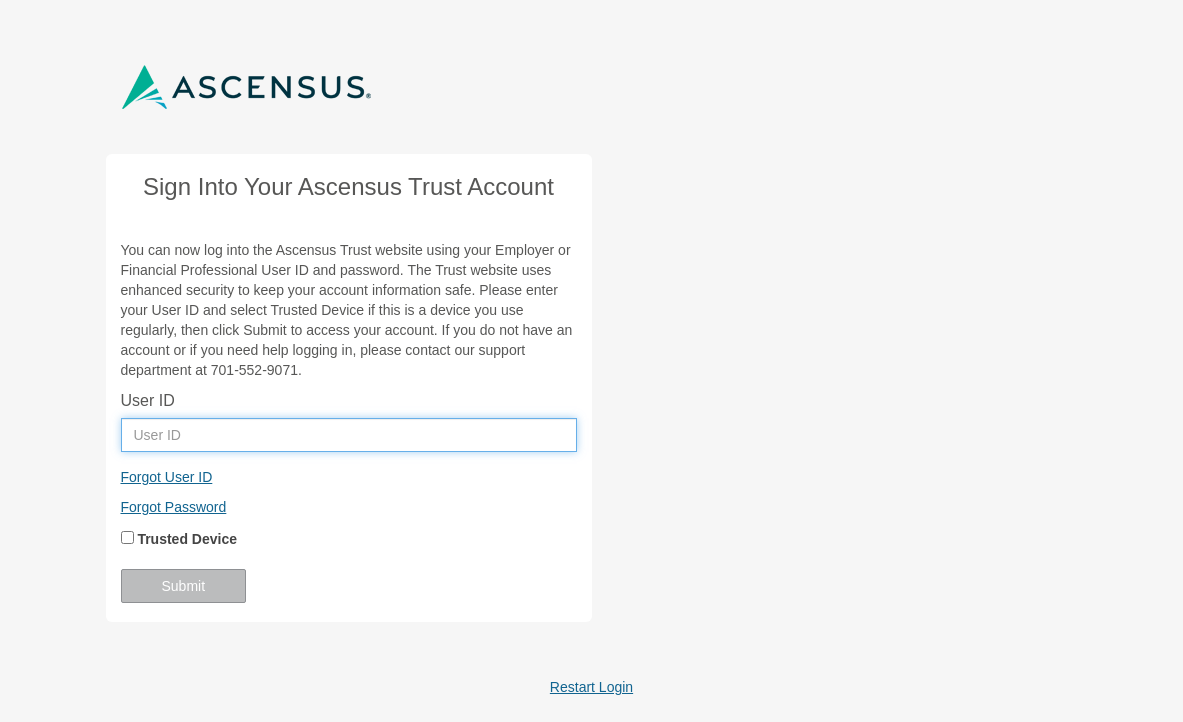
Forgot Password (174, 507)
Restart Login (591, 687)
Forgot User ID (167, 477)
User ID (148, 400)
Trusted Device (179, 539)
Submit (184, 586)
